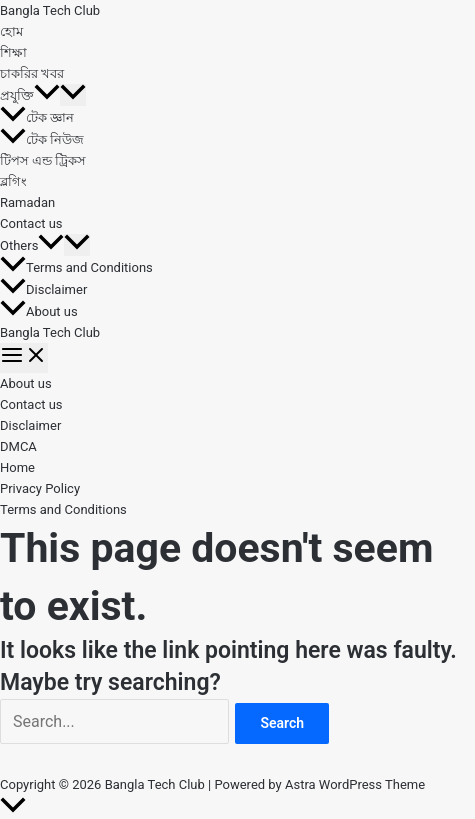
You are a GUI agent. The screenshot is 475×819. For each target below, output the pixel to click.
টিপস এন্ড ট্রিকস (43, 160)
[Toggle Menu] (73, 95)
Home (17, 467)
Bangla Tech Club (50, 10)
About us (39, 311)
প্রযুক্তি (30, 95)
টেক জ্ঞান (37, 117)
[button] (47, 95)
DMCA (18, 446)
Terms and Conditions (76, 267)
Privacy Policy (40, 488)
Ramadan (27, 202)
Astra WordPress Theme (355, 784)
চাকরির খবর (32, 73)
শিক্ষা (13, 52)
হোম (11, 31)
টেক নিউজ (42, 139)
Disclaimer (43, 289)
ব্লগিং (13, 181)
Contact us (31, 223)
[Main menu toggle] (24, 358)
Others (32, 245)
